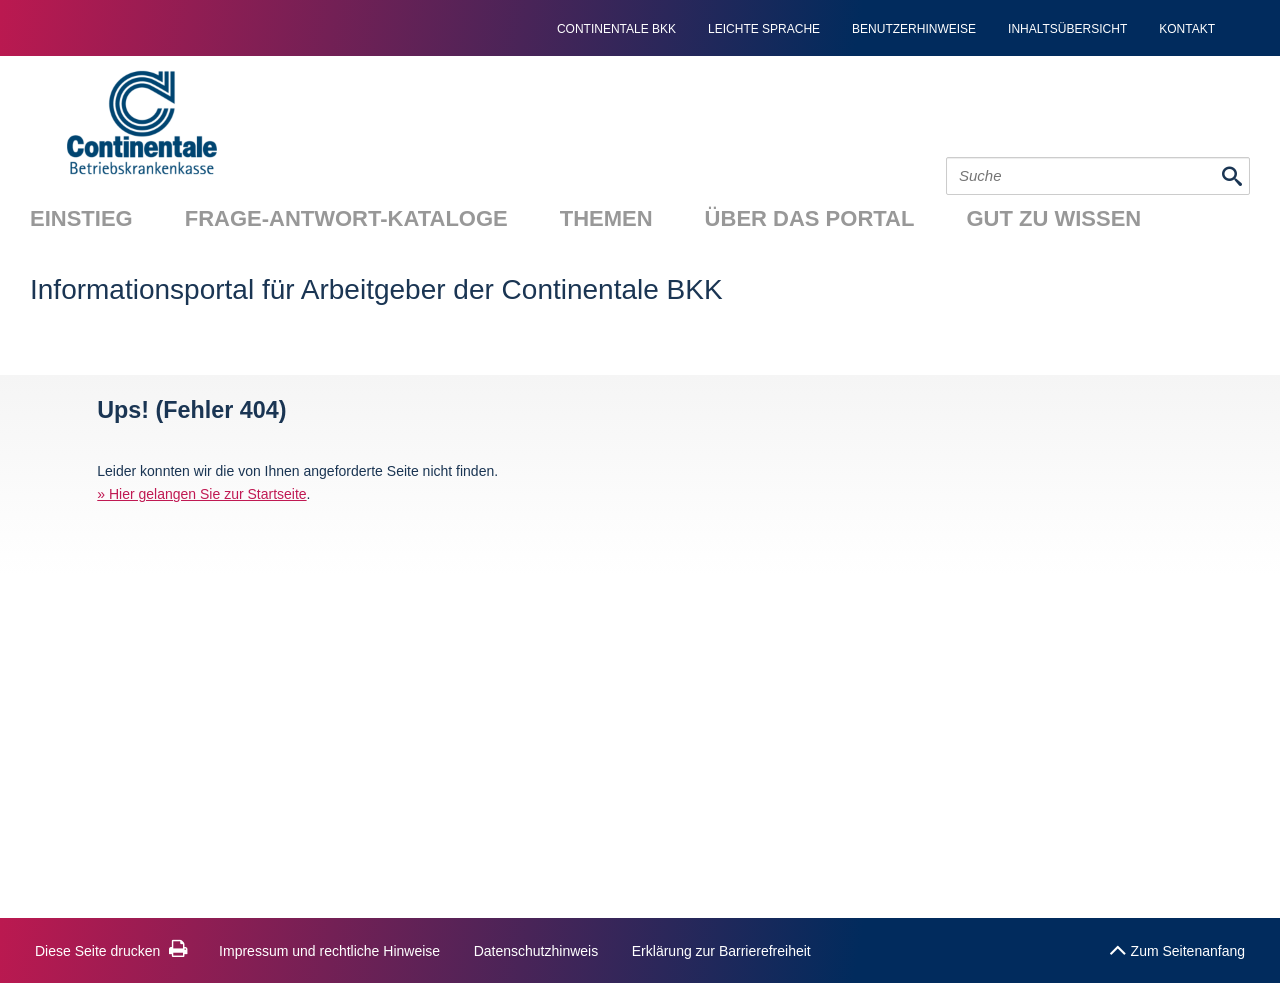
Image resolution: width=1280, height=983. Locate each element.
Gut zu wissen (1053, 218)
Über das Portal (810, 218)
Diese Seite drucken (111, 951)
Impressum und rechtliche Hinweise (329, 951)
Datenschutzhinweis (536, 951)
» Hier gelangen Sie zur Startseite (201, 494)
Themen (606, 218)
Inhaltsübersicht (1067, 29)
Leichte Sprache (764, 29)
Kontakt (1187, 29)
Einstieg (81, 218)
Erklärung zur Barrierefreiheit (721, 951)
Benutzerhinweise (914, 29)
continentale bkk (616, 29)
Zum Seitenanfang (1177, 945)
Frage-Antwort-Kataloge (346, 218)
